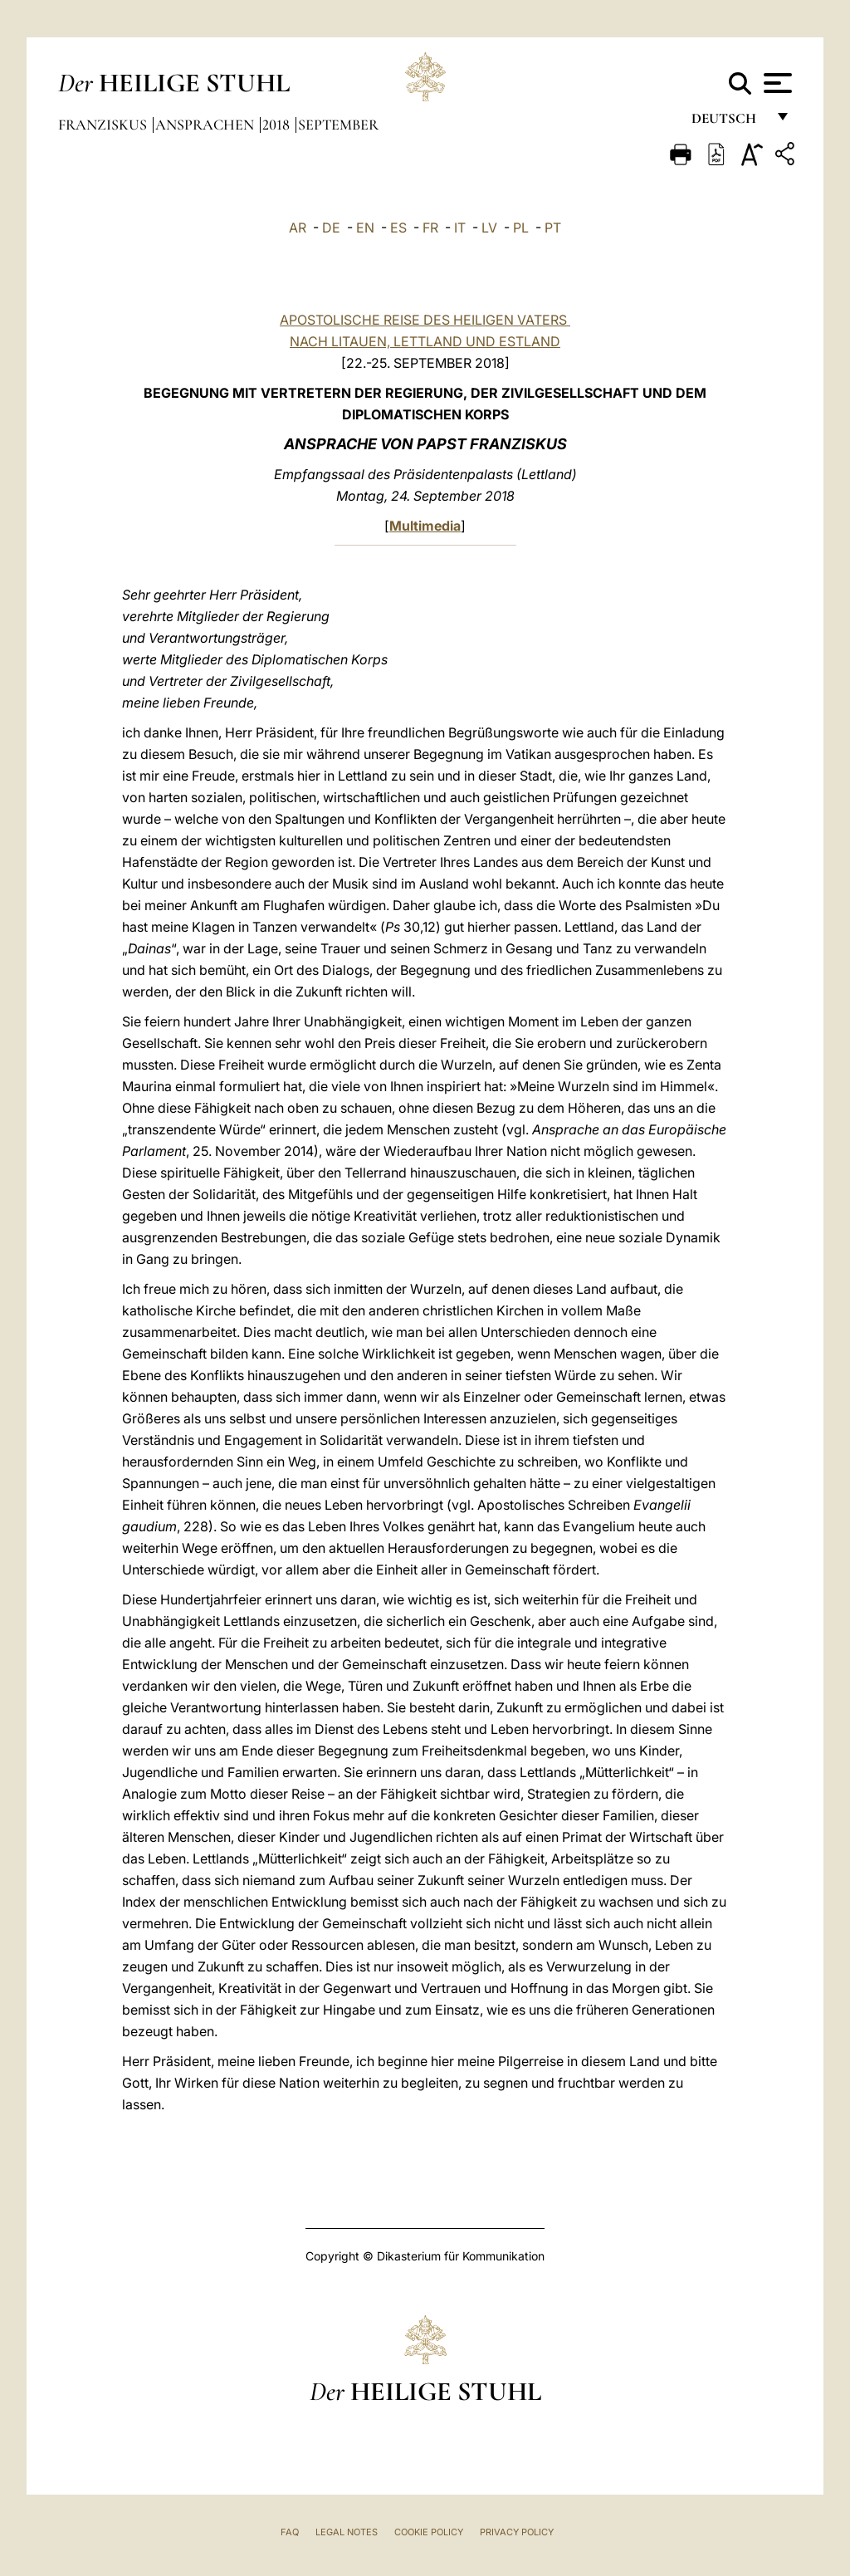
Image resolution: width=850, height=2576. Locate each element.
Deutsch (728, 122)
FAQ (290, 2532)
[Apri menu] (776, 83)
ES (398, 227)
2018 (277, 124)
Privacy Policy (517, 2532)
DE (331, 227)
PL (521, 227)
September (338, 124)
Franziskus (104, 124)
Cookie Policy (428, 2532)
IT (460, 227)
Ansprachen (206, 124)
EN (365, 227)
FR (430, 227)
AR (297, 227)
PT (553, 227)
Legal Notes (346, 2532)
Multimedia (425, 525)
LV (489, 227)
